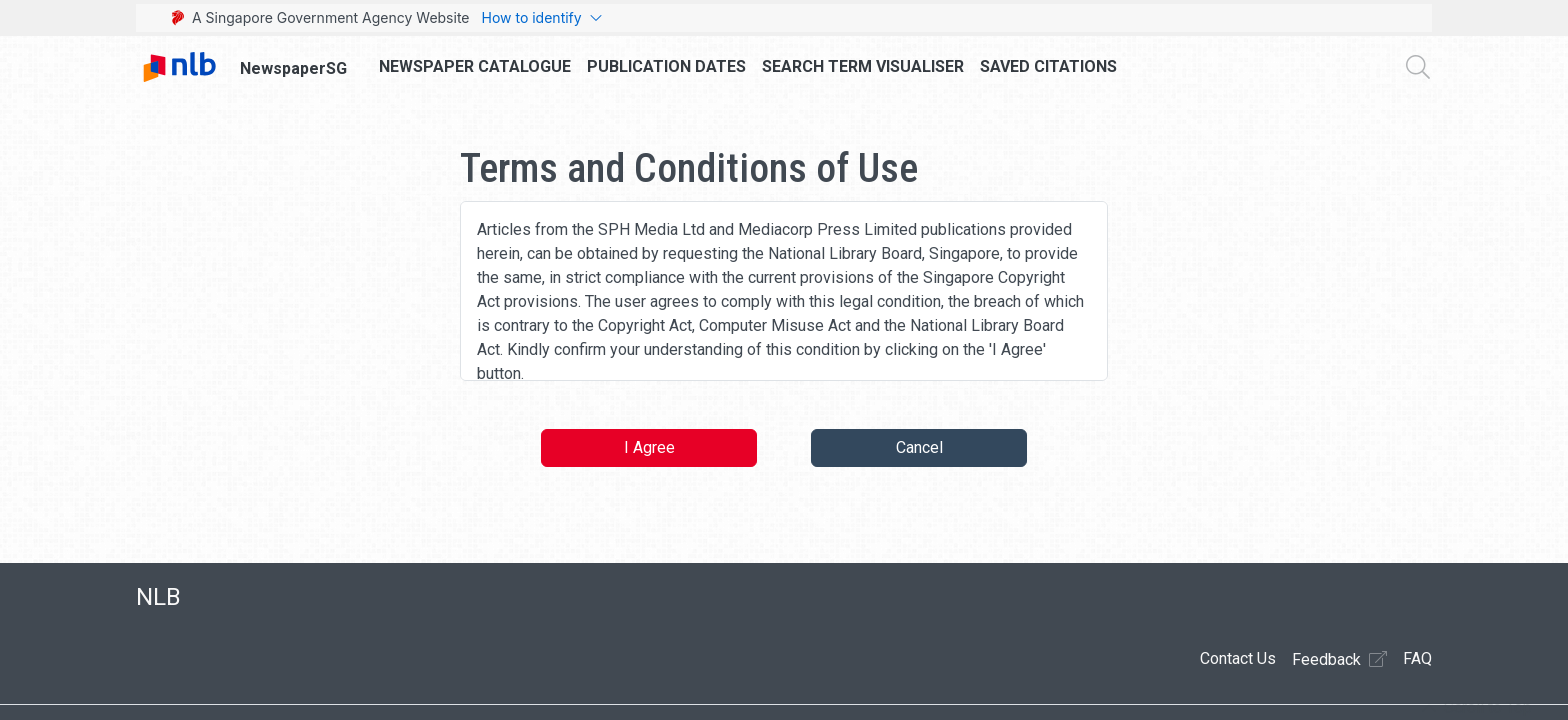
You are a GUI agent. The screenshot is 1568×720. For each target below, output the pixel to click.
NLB (158, 597)
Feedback (1339, 659)
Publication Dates (666, 66)
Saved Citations (1048, 66)
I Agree (649, 447)
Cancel (919, 447)
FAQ (1417, 658)
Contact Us (1238, 658)
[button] (1477, 708)
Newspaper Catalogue (475, 66)
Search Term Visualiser (863, 66)
